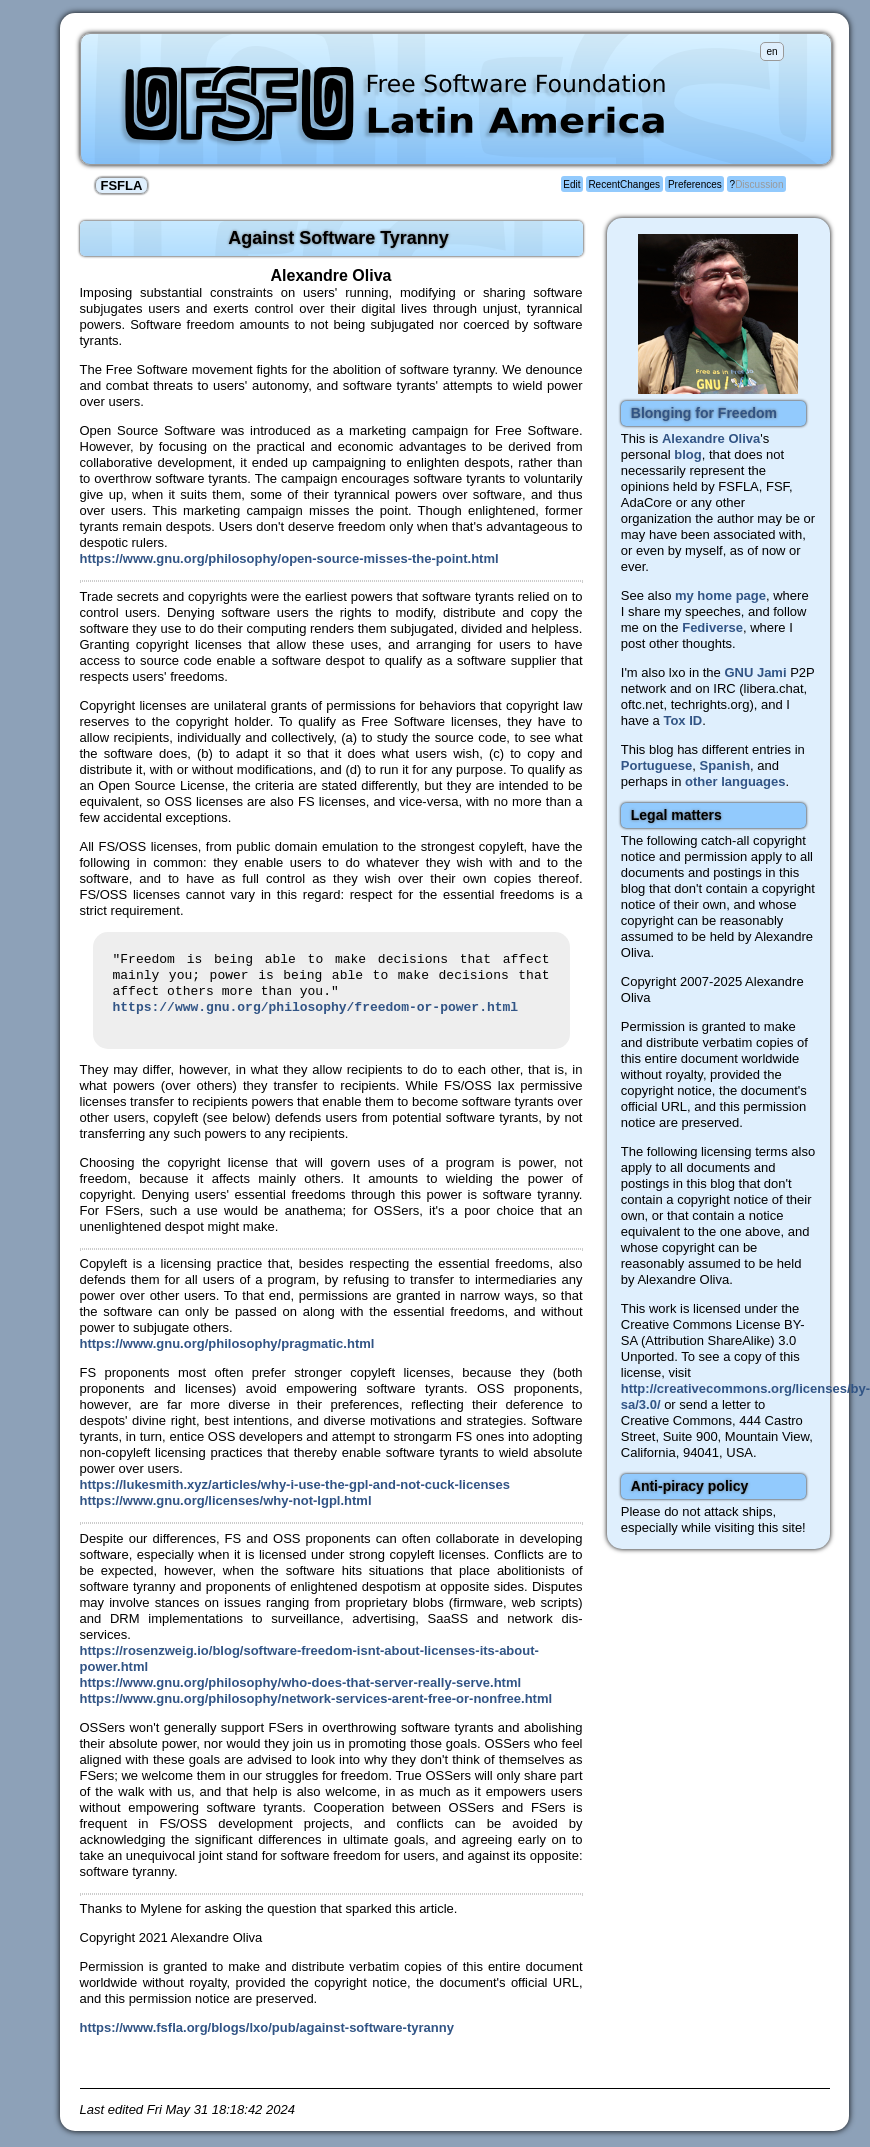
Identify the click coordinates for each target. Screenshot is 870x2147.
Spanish (725, 765)
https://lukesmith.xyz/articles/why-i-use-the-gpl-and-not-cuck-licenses (295, 1484)
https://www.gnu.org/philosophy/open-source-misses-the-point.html (289, 558)
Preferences (695, 184)
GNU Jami (755, 672)
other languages (735, 781)
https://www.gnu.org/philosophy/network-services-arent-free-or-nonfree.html (316, 1698)
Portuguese (657, 765)
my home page (720, 595)
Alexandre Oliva (711, 438)
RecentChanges (624, 184)
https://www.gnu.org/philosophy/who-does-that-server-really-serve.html (301, 1682)
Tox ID (682, 720)
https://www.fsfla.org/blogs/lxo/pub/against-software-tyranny (267, 2027)
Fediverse (712, 627)
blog (687, 454)
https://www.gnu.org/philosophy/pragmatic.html (227, 1343)
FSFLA (122, 185)
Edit (571, 184)
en (771, 51)
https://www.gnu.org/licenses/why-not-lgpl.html (226, 1500)
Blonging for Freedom (704, 413)
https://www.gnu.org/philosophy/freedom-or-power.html (316, 1008)
